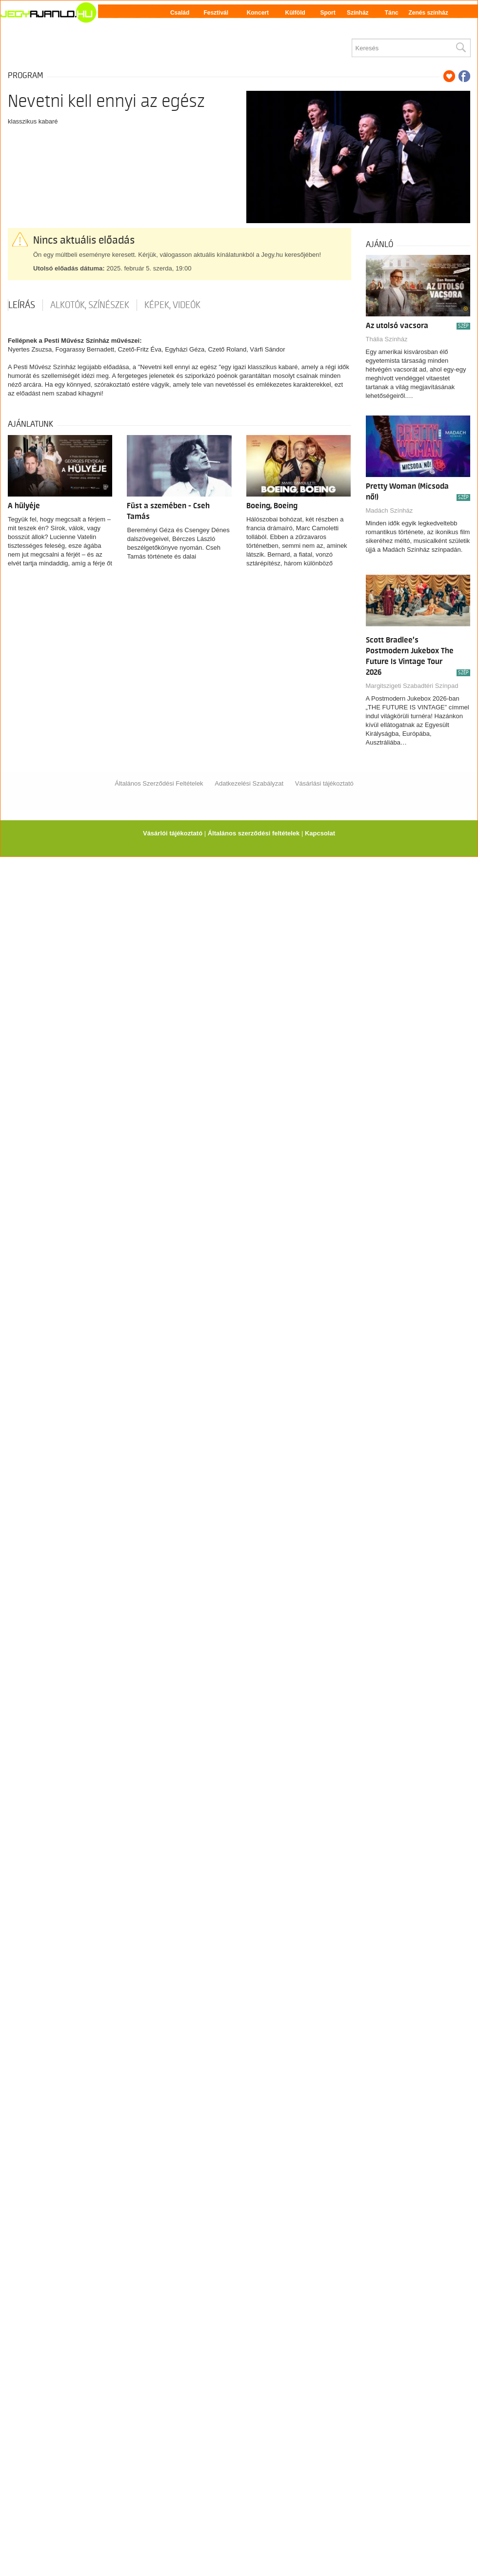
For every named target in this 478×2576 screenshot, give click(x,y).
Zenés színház (428, 12)
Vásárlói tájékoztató (172, 833)
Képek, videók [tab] (172, 305)
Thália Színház (387, 339)
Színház (358, 12)
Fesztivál (215, 12)
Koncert (258, 12)
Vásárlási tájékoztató (324, 783)
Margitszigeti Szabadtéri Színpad (412, 685)
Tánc (391, 12)
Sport (327, 12)
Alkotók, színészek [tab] (89, 305)
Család (179, 12)
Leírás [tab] (21, 305)
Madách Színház (389, 510)
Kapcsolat (320, 833)
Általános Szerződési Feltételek (159, 783)
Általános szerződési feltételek (254, 833)
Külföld (295, 12)
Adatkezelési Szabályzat (249, 783)
